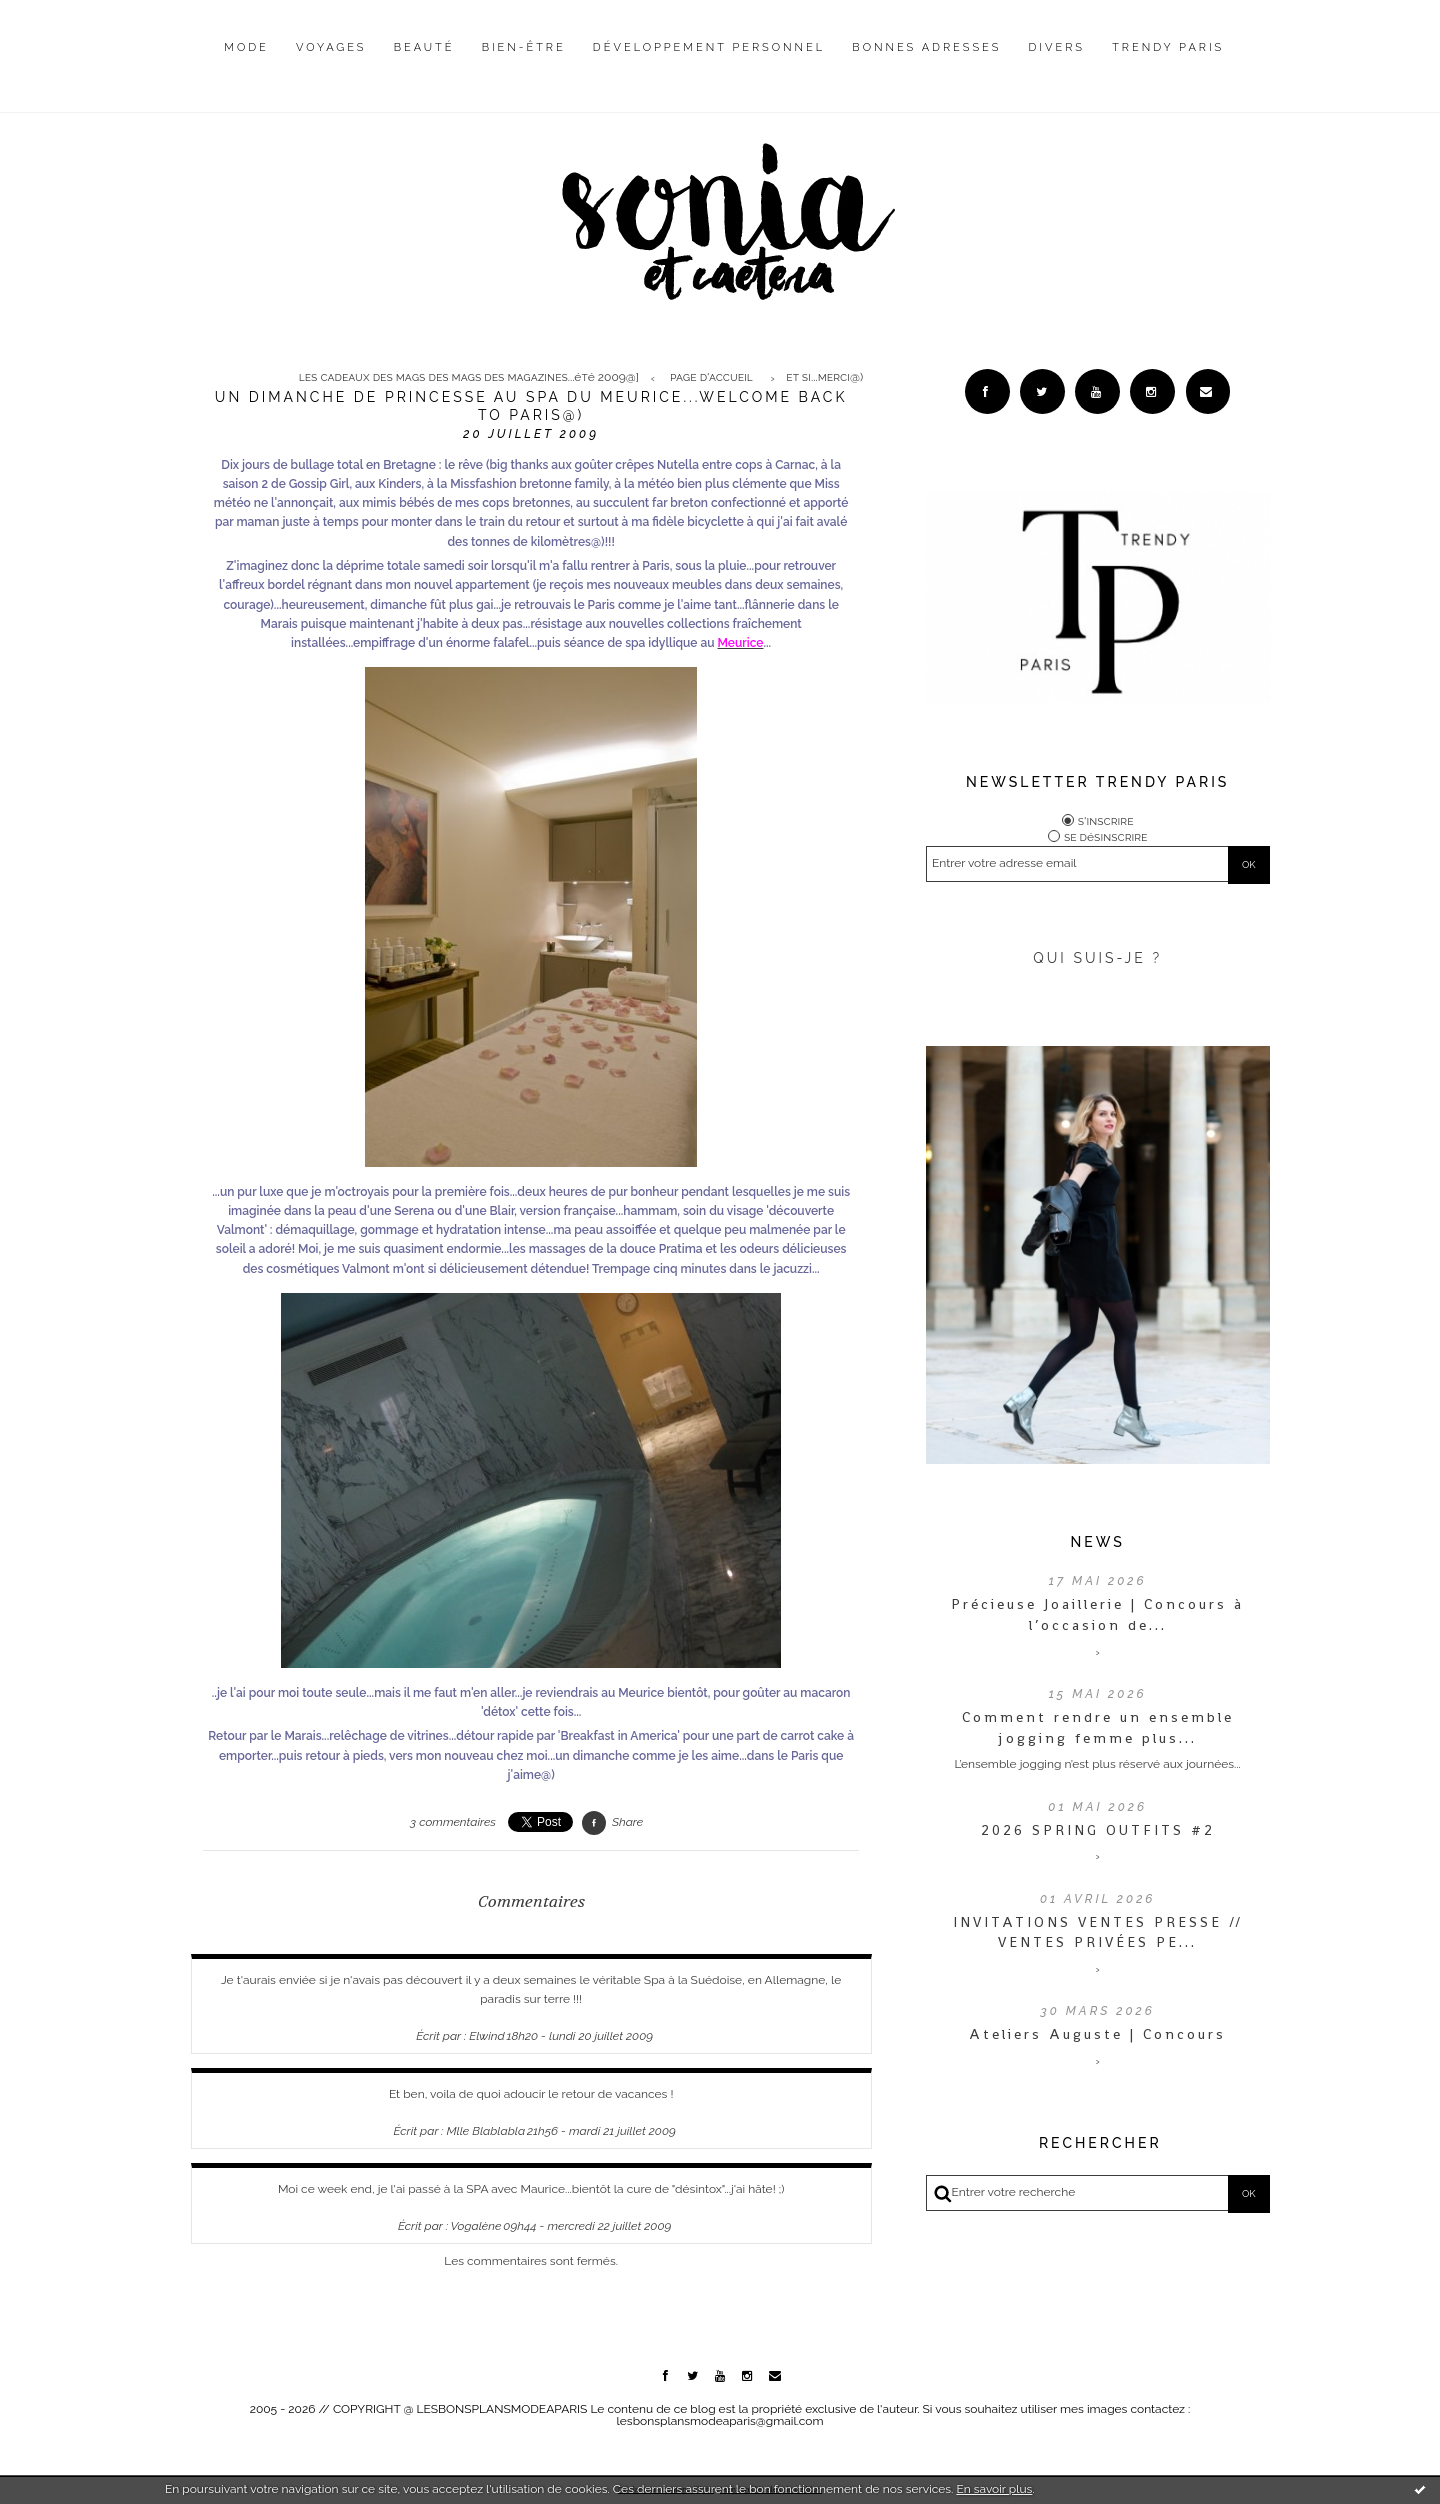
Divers (1057, 47)
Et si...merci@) (824, 378)
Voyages (331, 47)
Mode (246, 47)
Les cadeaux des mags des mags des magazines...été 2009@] (469, 378)
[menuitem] (246, 63)
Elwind (486, 2036)
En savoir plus (994, 2489)
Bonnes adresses (926, 47)
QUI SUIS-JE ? (1097, 958)
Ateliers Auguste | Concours (1097, 2034)
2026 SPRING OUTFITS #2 (1098, 1830)
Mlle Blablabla (485, 2131)
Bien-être (524, 47)
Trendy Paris (1168, 47)
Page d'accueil (711, 378)
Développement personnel (709, 47)
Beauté (424, 47)
